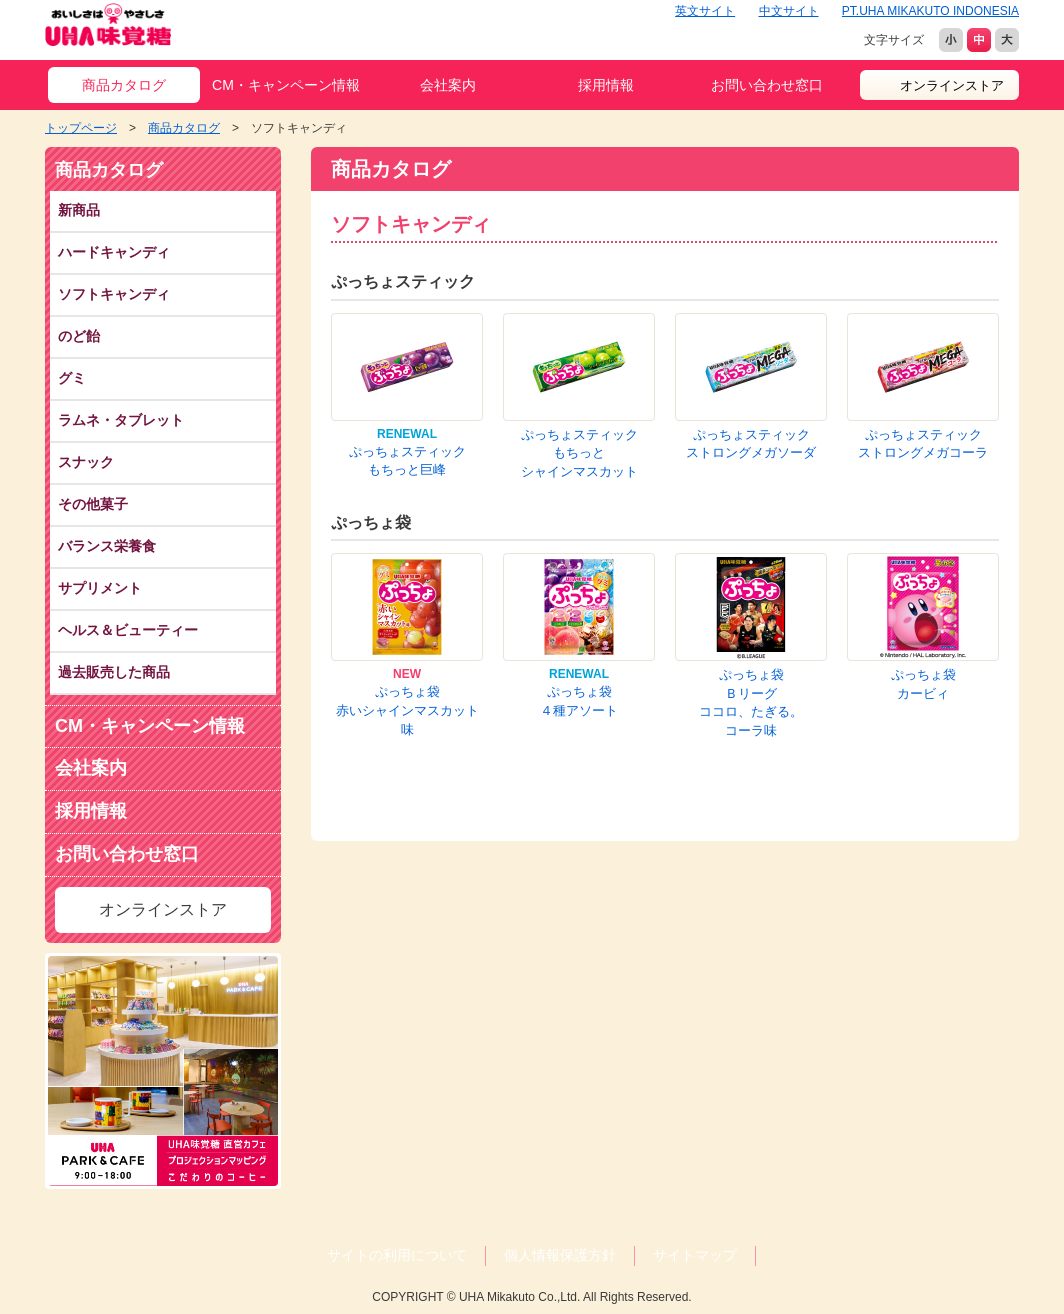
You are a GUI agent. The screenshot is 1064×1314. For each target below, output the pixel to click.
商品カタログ (124, 85)
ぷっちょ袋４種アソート (579, 701)
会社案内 (448, 85)
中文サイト (789, 11)
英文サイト (705, 11)
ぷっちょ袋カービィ (923, 684)
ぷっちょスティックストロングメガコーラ (923, 444)
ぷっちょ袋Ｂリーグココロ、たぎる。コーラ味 (751, 702)
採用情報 (606, 85)
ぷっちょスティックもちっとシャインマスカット (579, 453)
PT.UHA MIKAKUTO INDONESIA (930, 11)
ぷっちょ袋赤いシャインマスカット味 (407, 710)
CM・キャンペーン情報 (286, 85)
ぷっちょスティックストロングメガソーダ (751, 444)
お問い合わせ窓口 (767, 85)
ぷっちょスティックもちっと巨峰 (407, 461)
